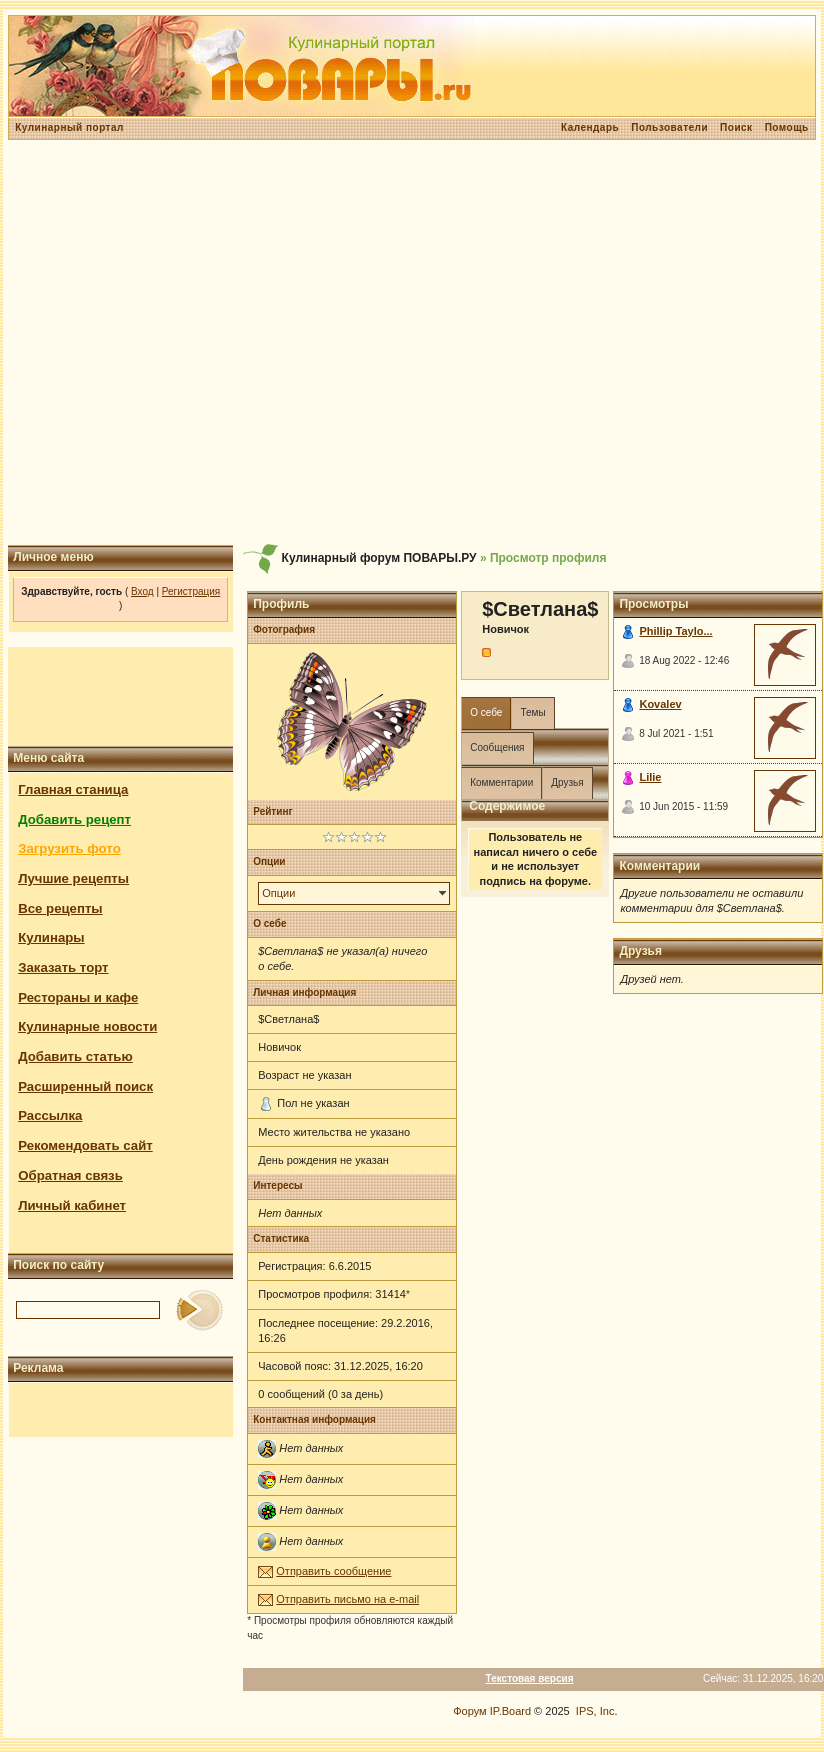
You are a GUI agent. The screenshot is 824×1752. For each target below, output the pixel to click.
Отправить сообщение (333, 1571)
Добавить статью (75, 1056)
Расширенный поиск (85, 1086)
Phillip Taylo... (675, 631)
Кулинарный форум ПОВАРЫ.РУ (379, 558)
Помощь (787, 127)
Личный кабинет (72, 1205)
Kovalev (660, 704)
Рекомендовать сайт (85, 1145)
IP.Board (510, 1711)
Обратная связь (70, 1175)
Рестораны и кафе (78, 997)
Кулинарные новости (87, 1026)
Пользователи (669, 127)
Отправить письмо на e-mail (347, 1599)
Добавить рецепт (74, 819)
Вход (142, 591)
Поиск (736, 127)
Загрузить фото (69, 848)
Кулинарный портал (69, 127)
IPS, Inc (595, 1711)
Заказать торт (63, 967)
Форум (469, 1711)
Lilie (650, 777)
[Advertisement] (409, 342)
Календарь (590, 127)
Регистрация (191, 591)
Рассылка (50, 1115)
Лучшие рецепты (73, 878)
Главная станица (73, 789)
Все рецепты (60, 908)
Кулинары (51, 937)
